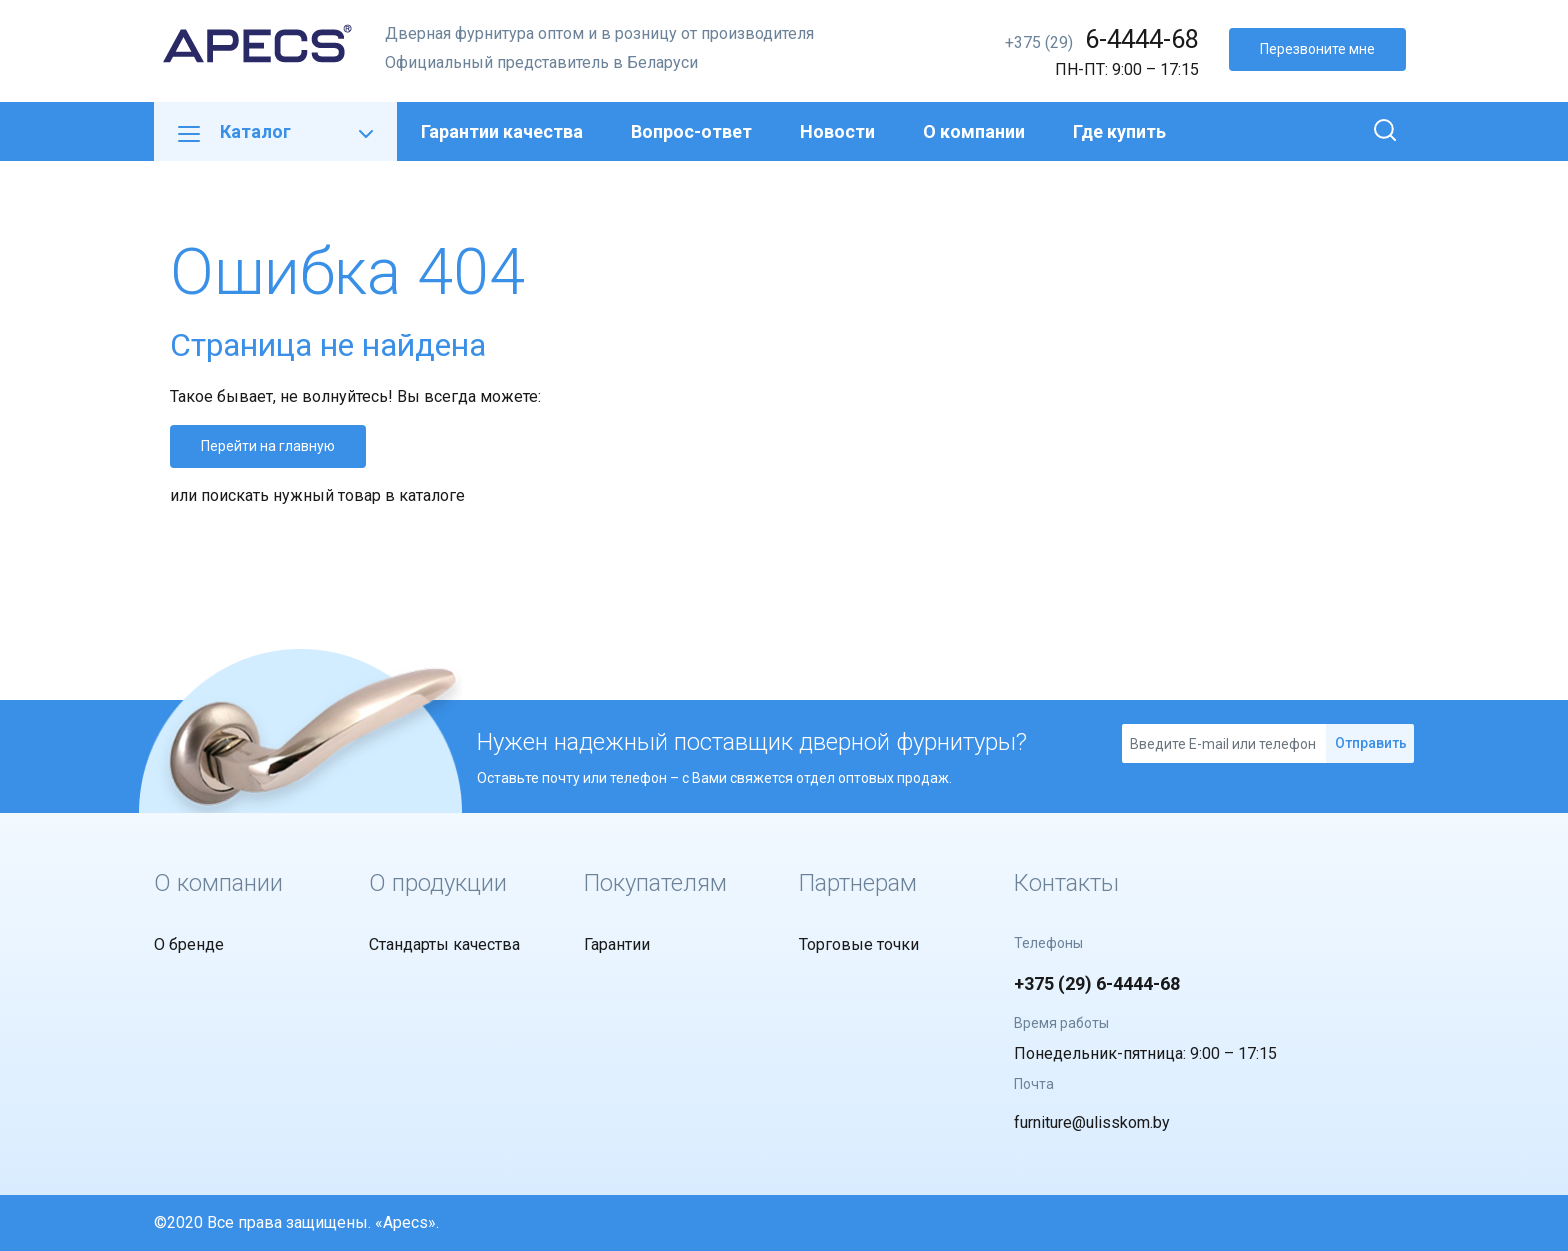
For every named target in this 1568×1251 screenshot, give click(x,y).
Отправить (1371, 743)
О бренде (189, 944)
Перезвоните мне (1317, 49)
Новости (837, 131)
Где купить (1119, 131)
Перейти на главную (268, 446)
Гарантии (617, 944)
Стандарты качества (444, 944)
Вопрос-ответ (691, 131)
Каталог (275, 131)
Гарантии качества (502, 131)
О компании (974, 131)
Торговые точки (859, 944)
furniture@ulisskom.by (1092, 1122)
